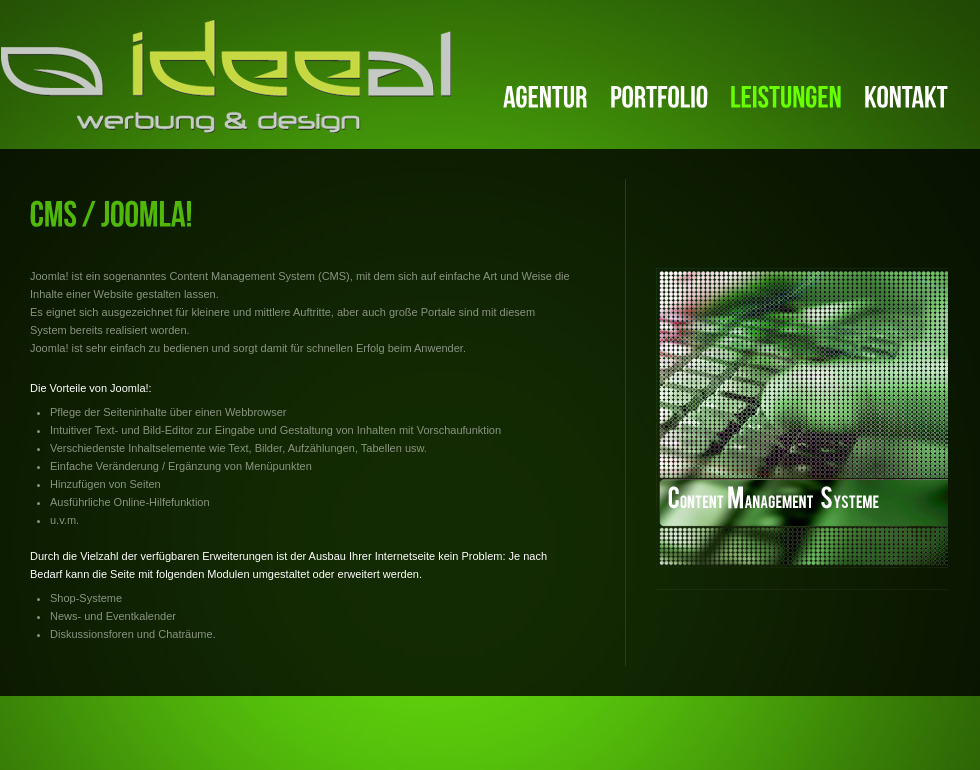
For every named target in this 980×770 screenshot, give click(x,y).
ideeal (226, 76)
